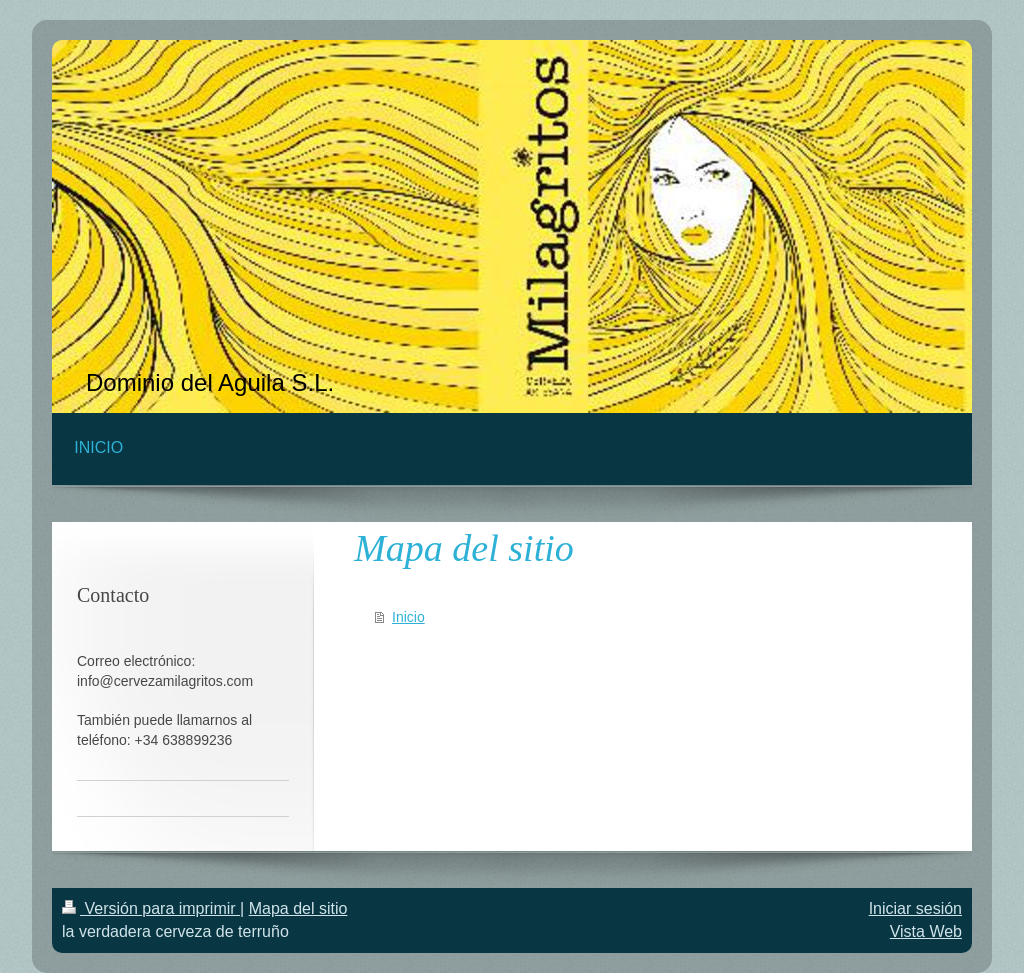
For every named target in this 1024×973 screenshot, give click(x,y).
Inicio (408, 617)
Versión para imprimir (151, 908)
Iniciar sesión (915, 908)
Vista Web (926, 931)
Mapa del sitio (298, 908)
